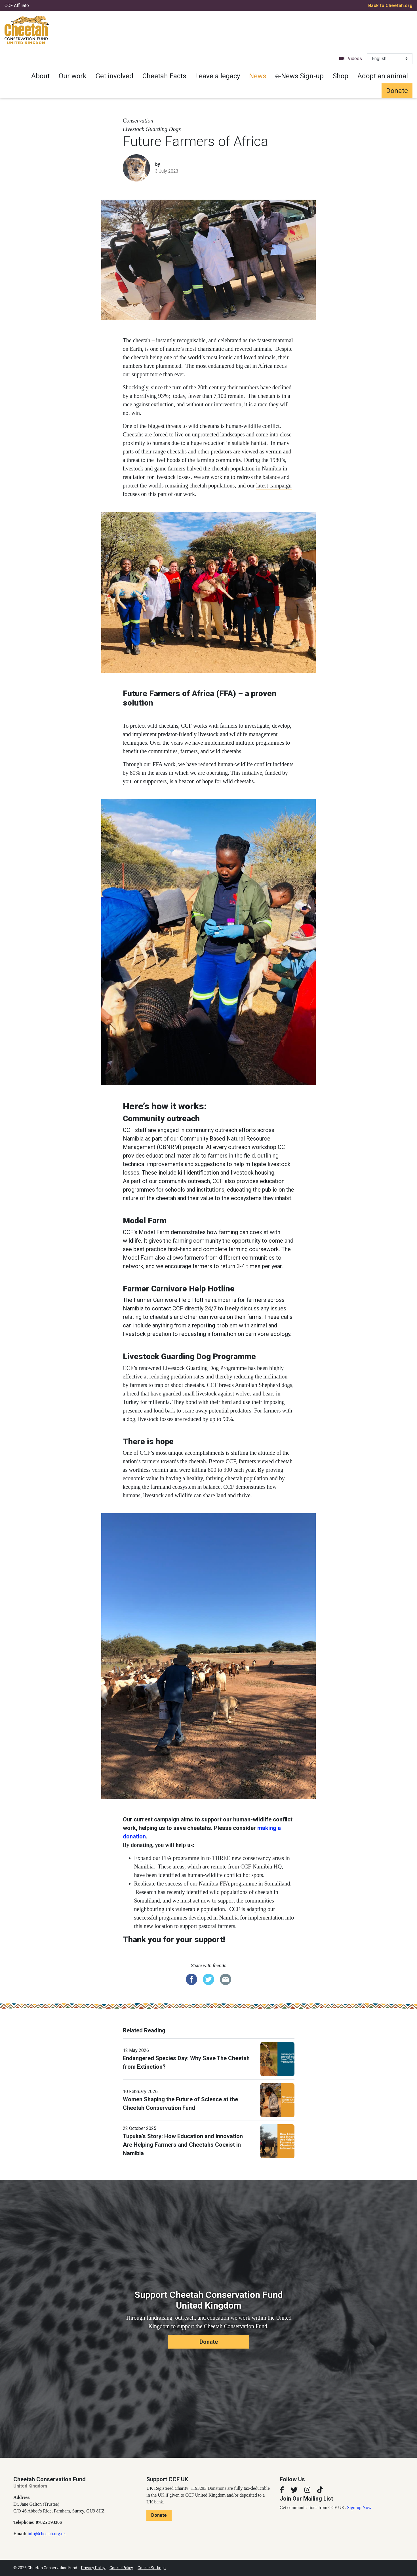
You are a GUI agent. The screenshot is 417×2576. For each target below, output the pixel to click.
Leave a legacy (217, 76)
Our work (73, 76)
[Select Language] (389, 58)
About (40, 76)
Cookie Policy (121, 2568)
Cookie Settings (152, 2568)
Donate (397, 91)
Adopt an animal (382, 76)
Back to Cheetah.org (390, 5)
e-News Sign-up (299, 76)
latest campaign (274, 485)
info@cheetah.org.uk (47, 2533)
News (257, 76)
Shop (340, 76)
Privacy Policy (93, 2568)
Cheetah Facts (164, 76)
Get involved (114, 76)
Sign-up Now (359, 2507)
